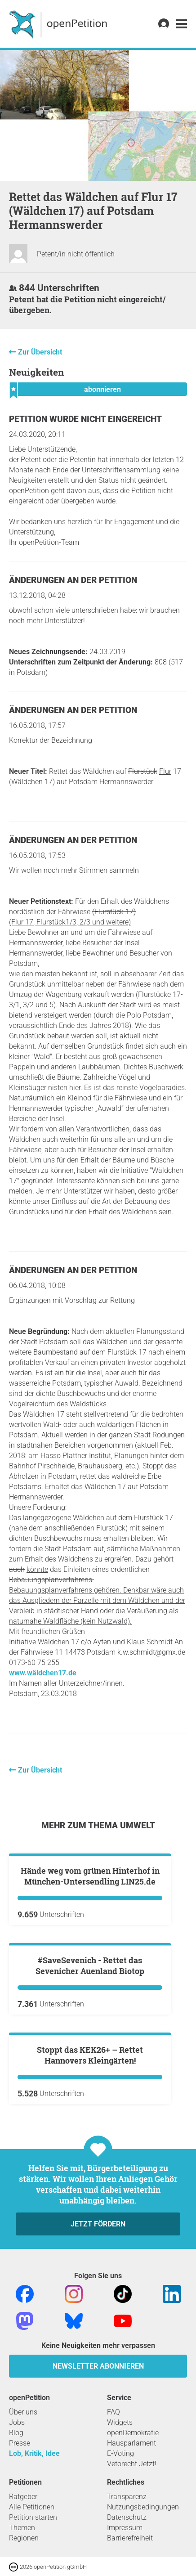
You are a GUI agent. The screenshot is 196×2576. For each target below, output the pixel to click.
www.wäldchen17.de (42, 1673)
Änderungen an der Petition (73, 580)
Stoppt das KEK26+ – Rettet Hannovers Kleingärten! (90, 2379)
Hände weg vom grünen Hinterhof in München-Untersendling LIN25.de (90, 1984)
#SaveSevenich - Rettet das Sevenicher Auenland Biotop (90, 2181)
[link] (181, 24)
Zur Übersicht (40, 352)
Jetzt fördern (98, 2548)
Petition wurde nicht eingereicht (85, 419)
